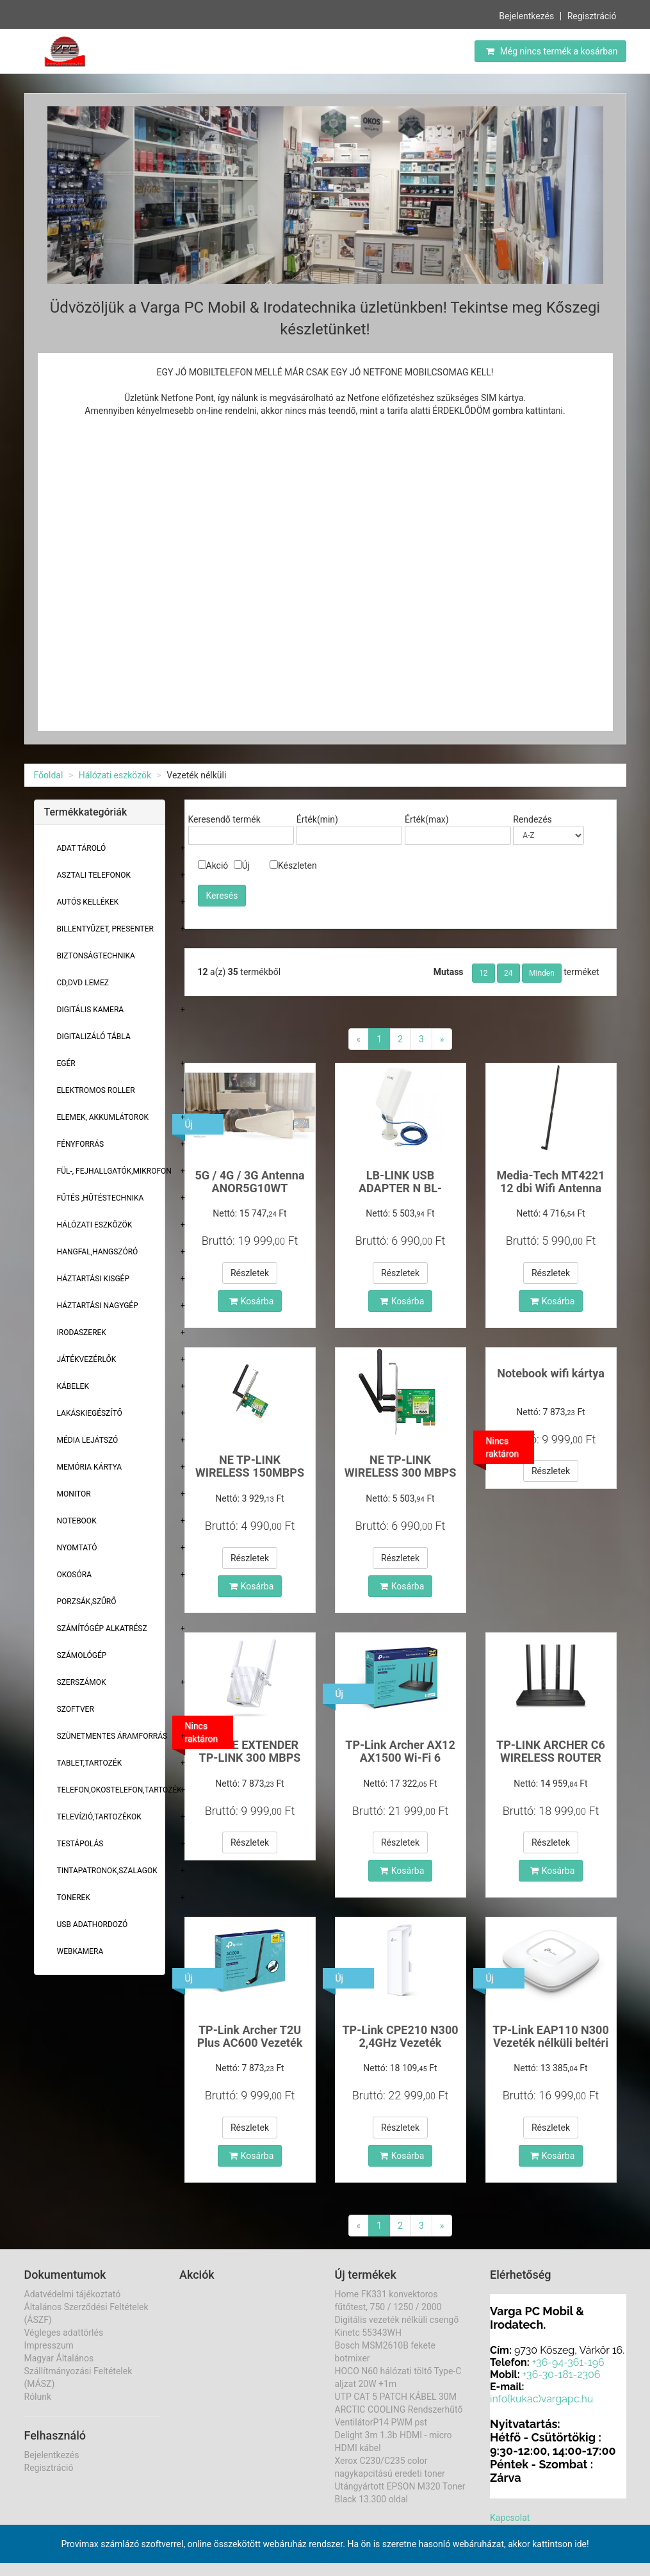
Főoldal (48, 775)
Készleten (293, 865)
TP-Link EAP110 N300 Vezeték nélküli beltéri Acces (550, 2042)
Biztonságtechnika (96, 955)
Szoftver (75, 1709)
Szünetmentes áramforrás (112, 1736)
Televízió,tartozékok (99, 1816)
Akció (213, 865)
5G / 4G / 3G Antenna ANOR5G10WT (249, 1182)
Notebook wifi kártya (551, 1373)
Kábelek (73, 1386)
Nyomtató (77, 1547)
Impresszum (49, 2345)
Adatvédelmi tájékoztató (72, 2294)
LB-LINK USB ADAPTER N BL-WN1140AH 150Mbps (400, 1188)
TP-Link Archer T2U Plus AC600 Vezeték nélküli (250, 2042)
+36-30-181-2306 (562, 2374)
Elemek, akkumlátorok (103, 1117)
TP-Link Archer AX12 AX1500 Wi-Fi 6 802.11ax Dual (400, 1757)
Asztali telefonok (94, 875)
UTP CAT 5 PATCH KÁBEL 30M (396, 2396)
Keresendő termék (224, 819)
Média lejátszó (87, 1440)
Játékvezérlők (87, 1359)
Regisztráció (592, 16)
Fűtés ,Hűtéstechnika (100, 1198)
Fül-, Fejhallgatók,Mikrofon (114, 1171)
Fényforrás (80, 1144)
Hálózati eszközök (115, 775)
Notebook (77, 1520)
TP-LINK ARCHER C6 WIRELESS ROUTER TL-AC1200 (550, 1757)
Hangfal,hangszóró (97, 1251)
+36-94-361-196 (568, 2362)
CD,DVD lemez (83, 982)
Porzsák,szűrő (87, 1601)
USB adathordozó (92, 1924)
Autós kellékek (88, 902)
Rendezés (532, 819)
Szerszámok (81, 1682)
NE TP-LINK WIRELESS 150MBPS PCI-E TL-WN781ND (249, 1472)
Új (242, 865)
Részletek (250, 1273)
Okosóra (74, 1574)
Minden (542, 973)
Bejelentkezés (526, 16)
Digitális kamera (90, 1009)
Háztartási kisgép (93, 1278)
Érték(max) (427, 819)
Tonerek (73, 1897)
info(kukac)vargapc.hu (541, 2399)
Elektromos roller (96, 1090)
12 (483, 973)
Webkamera (80, 1951)
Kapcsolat (510, 2518)
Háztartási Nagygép (97, 1305)
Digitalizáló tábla (94, 1036)
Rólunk (38, 2396)
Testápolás (80, 1843)
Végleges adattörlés (64, 2332)
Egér (66, 1063)
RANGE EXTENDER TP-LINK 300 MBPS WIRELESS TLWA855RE (250, 1763)
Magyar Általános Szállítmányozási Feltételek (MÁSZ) (78, 2371)
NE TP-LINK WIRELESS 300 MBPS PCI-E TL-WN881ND (401, 1472)
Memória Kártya (89, 1467)
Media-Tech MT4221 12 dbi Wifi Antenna (550, 1182)
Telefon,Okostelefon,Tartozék (119, 1789)
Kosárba (251, 1301)
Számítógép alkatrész (102, 1628)
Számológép (82, 1655)
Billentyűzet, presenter (105, 928)
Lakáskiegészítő (89, 1413)
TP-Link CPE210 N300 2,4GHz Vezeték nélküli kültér (400, 2042)
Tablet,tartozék (89, 1763)
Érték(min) (317, 819)
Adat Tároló (81, 848)
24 (508, 973)
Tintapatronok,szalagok (107, 1870)
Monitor (74, 1493)
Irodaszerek (81, 1332)
